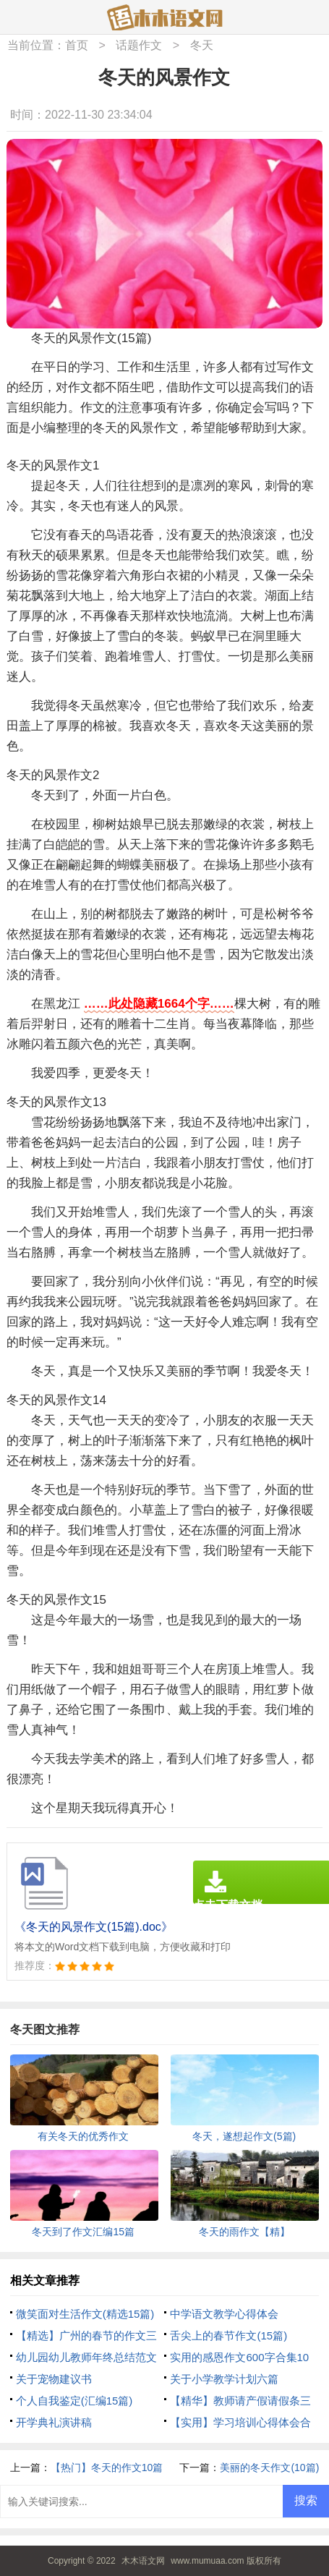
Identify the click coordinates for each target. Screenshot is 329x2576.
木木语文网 (143, 2561)
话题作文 (139, 45)
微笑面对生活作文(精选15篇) (85, 2314)
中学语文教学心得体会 (224, 2314)
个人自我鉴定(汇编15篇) (74, 2400)
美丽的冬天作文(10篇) (269, 2467)
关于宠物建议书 (54, 2379)
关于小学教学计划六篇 (224, 2379)
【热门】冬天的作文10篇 (107, 2467)
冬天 (201, 45)
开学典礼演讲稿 (54, 2422)
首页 (76, 45)
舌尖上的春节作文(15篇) (228, 2335)
